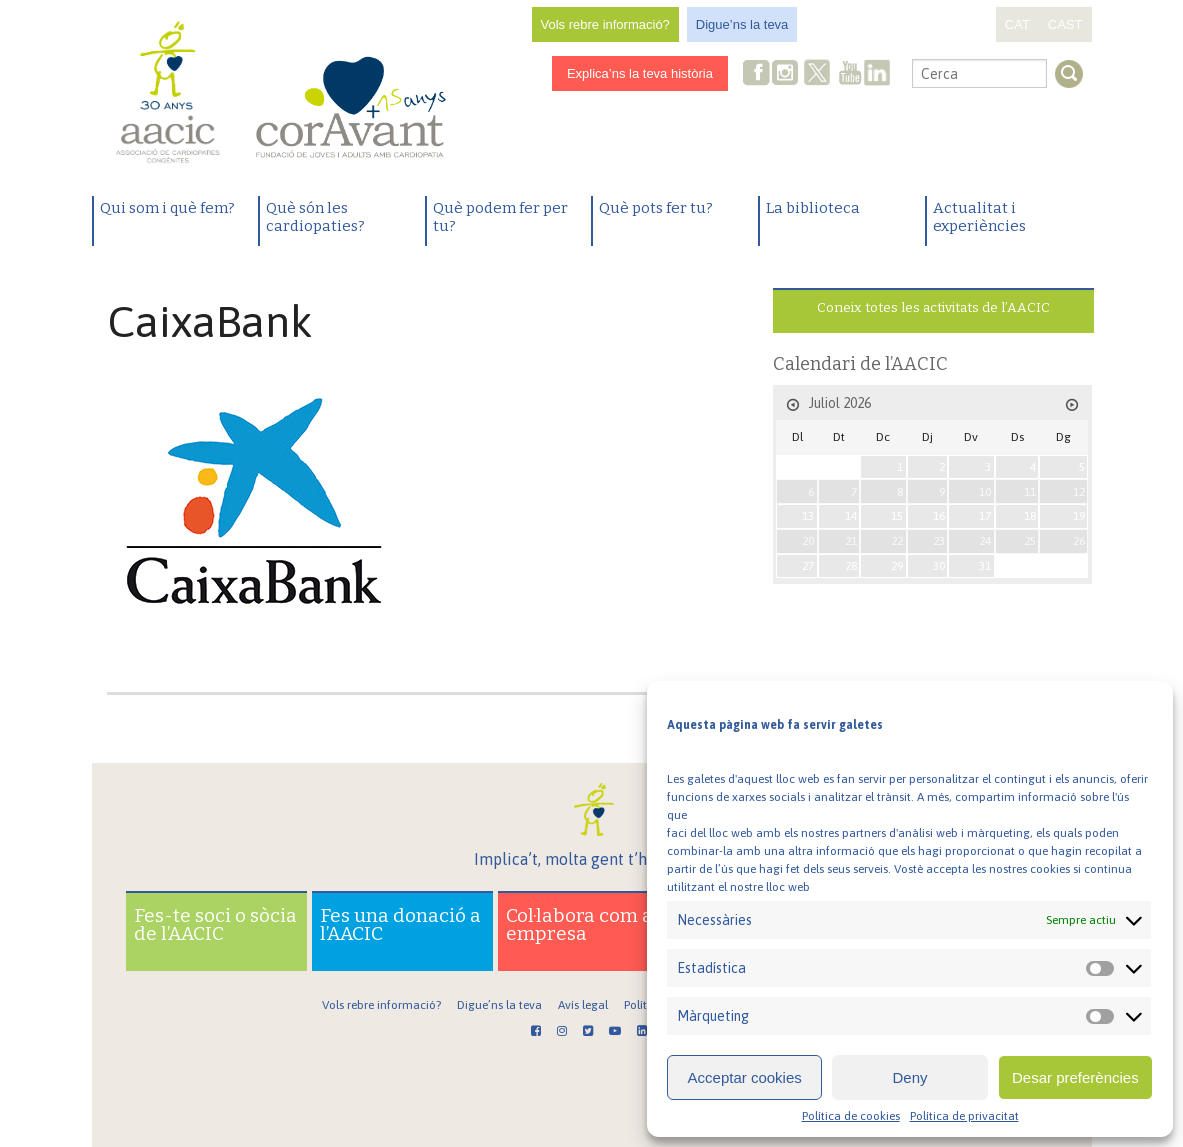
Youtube (850, 74)
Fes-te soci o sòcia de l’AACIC (215, 924)
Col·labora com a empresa (579, 924)
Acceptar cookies (745, 1077)
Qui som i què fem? (167, 208)
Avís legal (583, 1005)
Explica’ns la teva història (640, 73)
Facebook (757, 74)
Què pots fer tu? (656, 208)
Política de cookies (851, 1116)
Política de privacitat (964, 1116)
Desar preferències (1075, 1077)
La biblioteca (813, 208)
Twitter (817, 75)
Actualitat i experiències (979, 217)
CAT (1017, 24)
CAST (1065, 24)
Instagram (787, 74)
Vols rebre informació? (605, 24)
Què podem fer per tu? (500, 217)
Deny (909, 1077)
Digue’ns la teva (742, 24)
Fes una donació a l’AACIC (400, 924)
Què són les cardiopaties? (315, 217)
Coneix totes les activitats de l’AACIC (933, 307)
